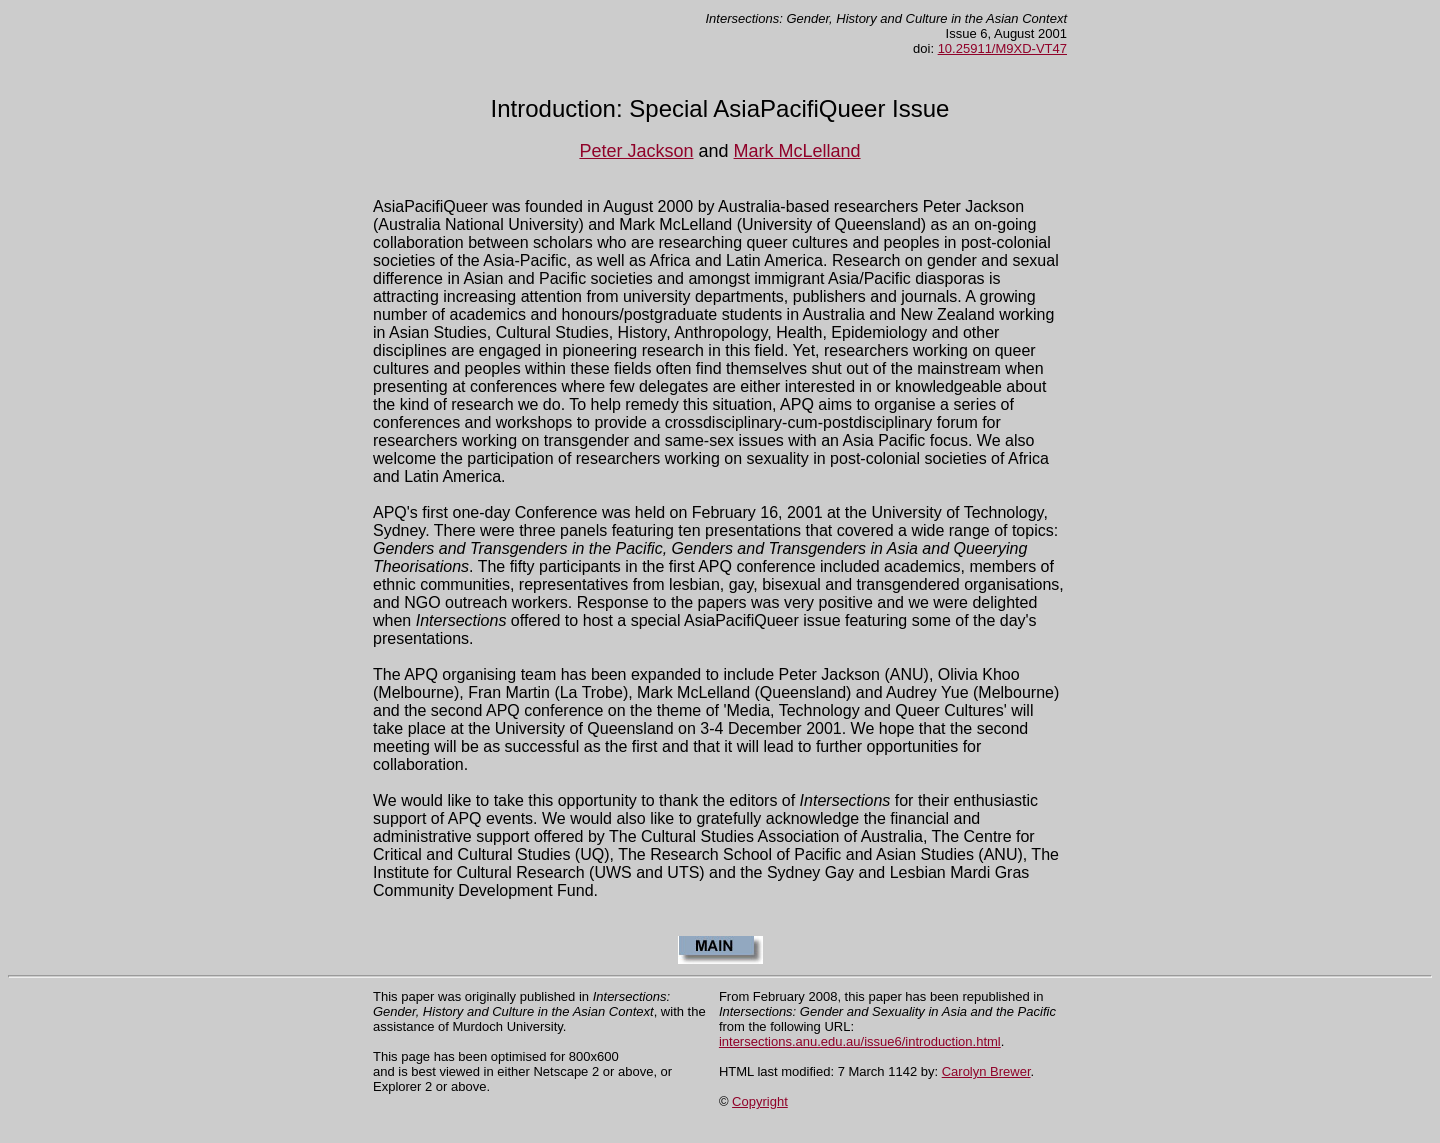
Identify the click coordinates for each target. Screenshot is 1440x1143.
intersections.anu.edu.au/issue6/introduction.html (860, 1041)
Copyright (760, 1101)
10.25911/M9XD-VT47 (1002, 48)
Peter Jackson (636, 151)
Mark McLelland (797, 151)
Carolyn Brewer (986, 1071)
